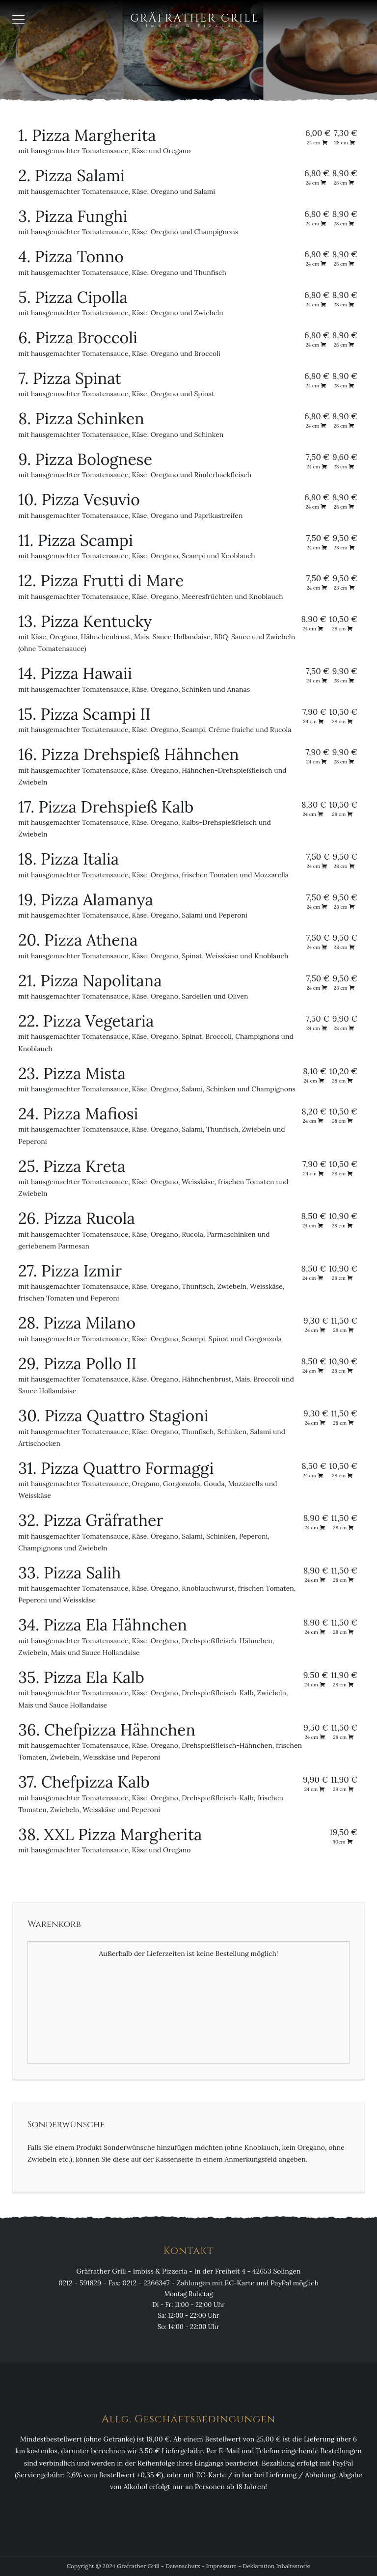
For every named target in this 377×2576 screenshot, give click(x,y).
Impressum (221, 2566)
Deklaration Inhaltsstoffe (276, 2566)
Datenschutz (182, 2566)
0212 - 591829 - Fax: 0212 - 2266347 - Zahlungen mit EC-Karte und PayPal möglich (188, 2282)
